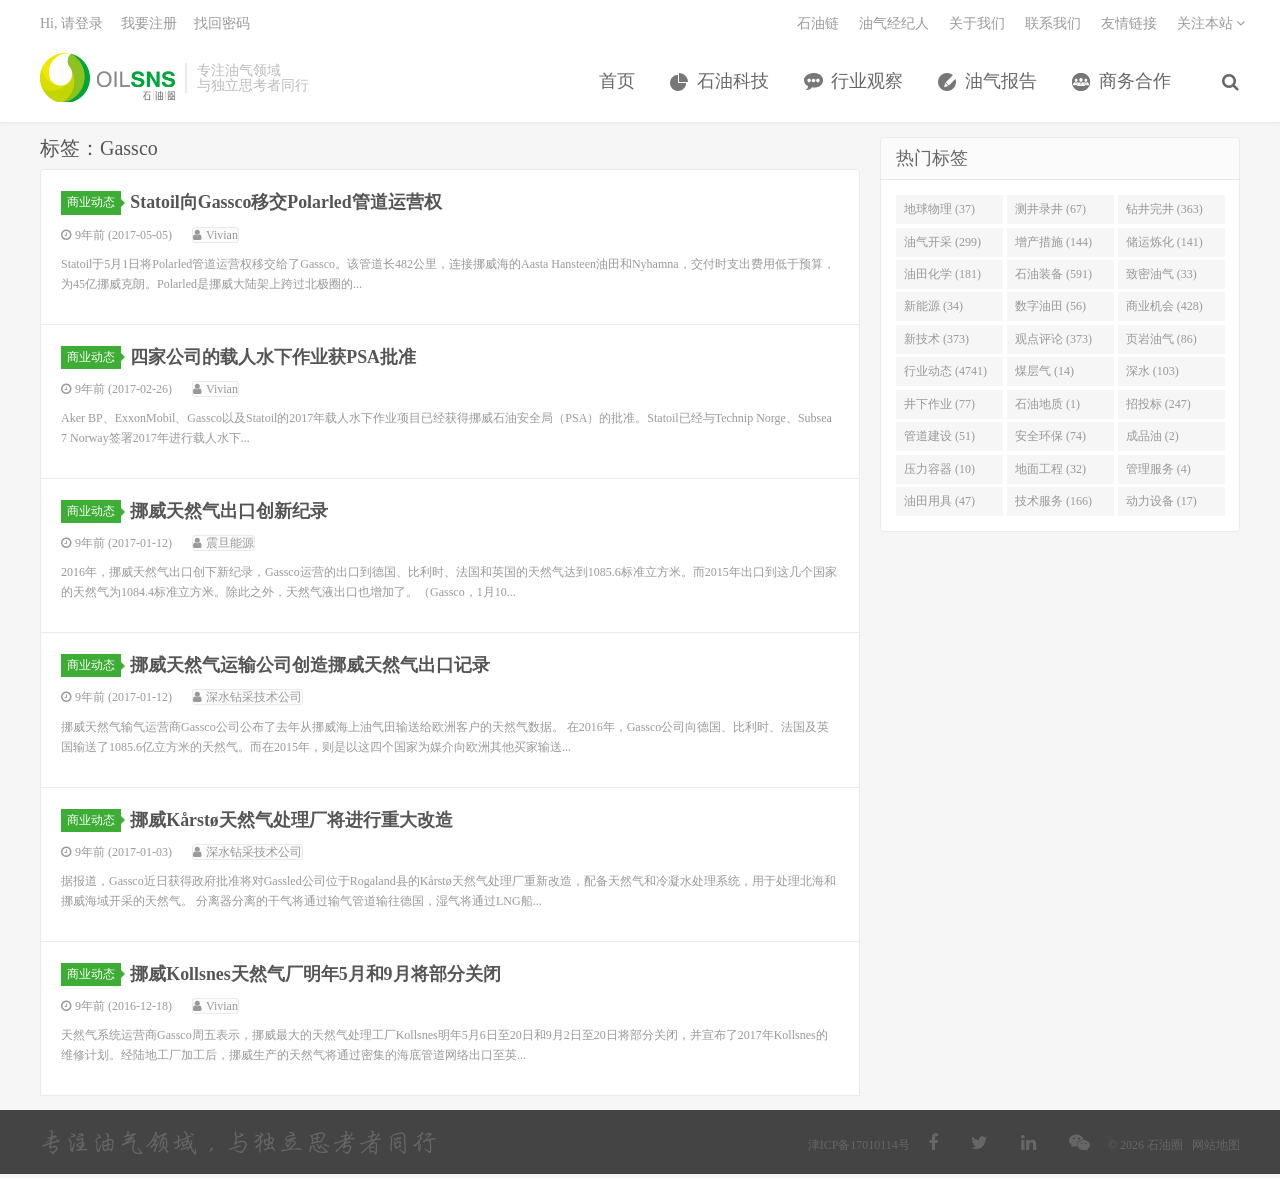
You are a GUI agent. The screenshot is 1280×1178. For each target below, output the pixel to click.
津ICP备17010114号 (859, 1149)
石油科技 (734, 83)
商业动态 (94, 206)
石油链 (818, 25)
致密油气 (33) (1161, 278)
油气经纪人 (894, 25)
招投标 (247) (1158, 407)
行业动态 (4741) (945, 375)
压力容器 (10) (939, 472)
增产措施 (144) (1053, 245)
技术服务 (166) (1053, 505)
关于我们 (977, 25)
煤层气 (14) (1044, 375)
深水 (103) (1152, 375)
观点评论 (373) (1053, 342)
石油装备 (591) (1053, 278)
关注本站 (1211, 25)
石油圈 (107, 80)
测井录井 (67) (1050, 213)
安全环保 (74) (1050, 440)
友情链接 (1129, 25)
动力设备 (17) (1161, 505)
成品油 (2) (1152, 440)
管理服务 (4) (1158, 472)
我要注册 (149, 25)
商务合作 (1136, 83)
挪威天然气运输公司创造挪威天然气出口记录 (311, 669)
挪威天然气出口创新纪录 (230, 515)
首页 (618, 83)
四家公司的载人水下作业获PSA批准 (274, 360)
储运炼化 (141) (1164, 245)
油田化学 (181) (942, 278)
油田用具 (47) (939, 505)
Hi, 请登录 (71, 25)
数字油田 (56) (1050, 310)
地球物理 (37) (939, 213)
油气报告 (1002, 83)
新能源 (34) (933, 310)
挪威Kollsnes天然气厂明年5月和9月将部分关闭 (316, 977)
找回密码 (222, 25)
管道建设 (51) (939, 440)
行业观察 (868, 83)
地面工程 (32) (1050, 472)
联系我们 (1053, 25)
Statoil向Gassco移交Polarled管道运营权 (287, 206)
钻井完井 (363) (1164, 213)
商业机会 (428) (1164, 310)
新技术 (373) (936, 342)
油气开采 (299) (942, 245)
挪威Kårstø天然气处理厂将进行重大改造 (292, 823)
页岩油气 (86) (1161, 342)
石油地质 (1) (1047, 407)
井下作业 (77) (939, 407)
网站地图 (1216, 1149)
